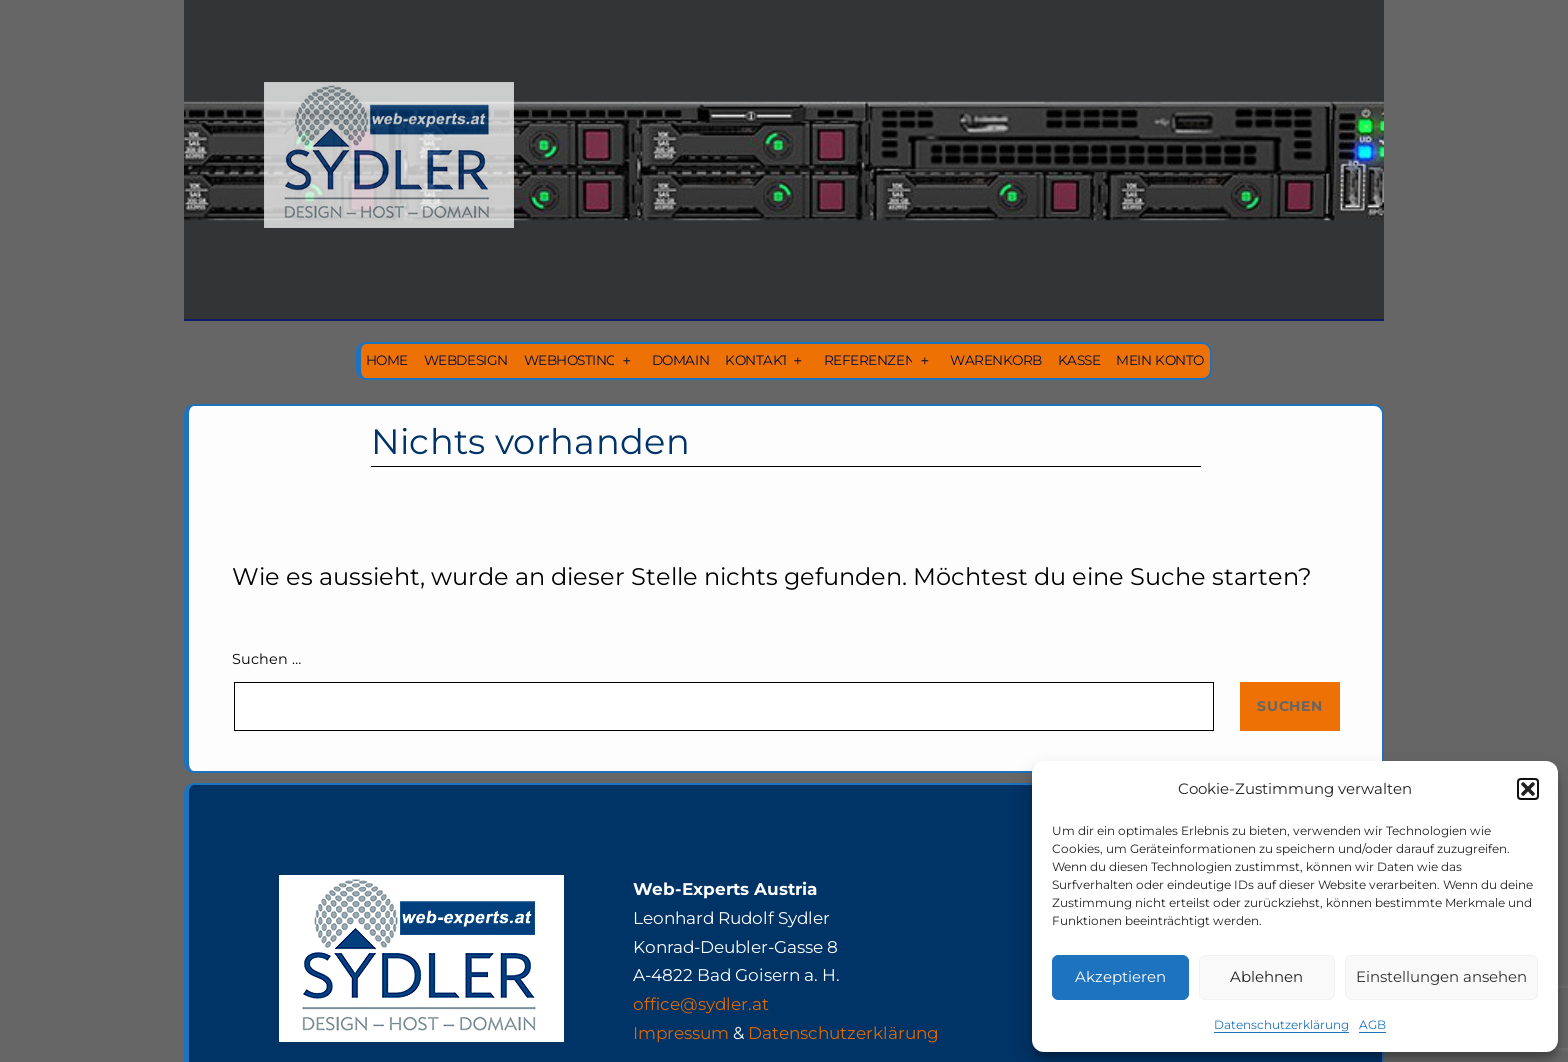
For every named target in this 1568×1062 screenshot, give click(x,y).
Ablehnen (1266, 976)
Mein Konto (1159, 360)
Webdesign (466, 360)
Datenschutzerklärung (1281, 1024)
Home (387, 360)
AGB (1372, 1024)
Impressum (681, 1033)
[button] (1528, 789)
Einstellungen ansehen (1441, 976)
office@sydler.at (701, 1004)
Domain (680, 360)
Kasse (1079, 360)
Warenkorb (996, 360)
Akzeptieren (1120, 976)
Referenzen (869, 360)
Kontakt (757, 360)
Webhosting (570, 360)
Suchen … (266, 659)
